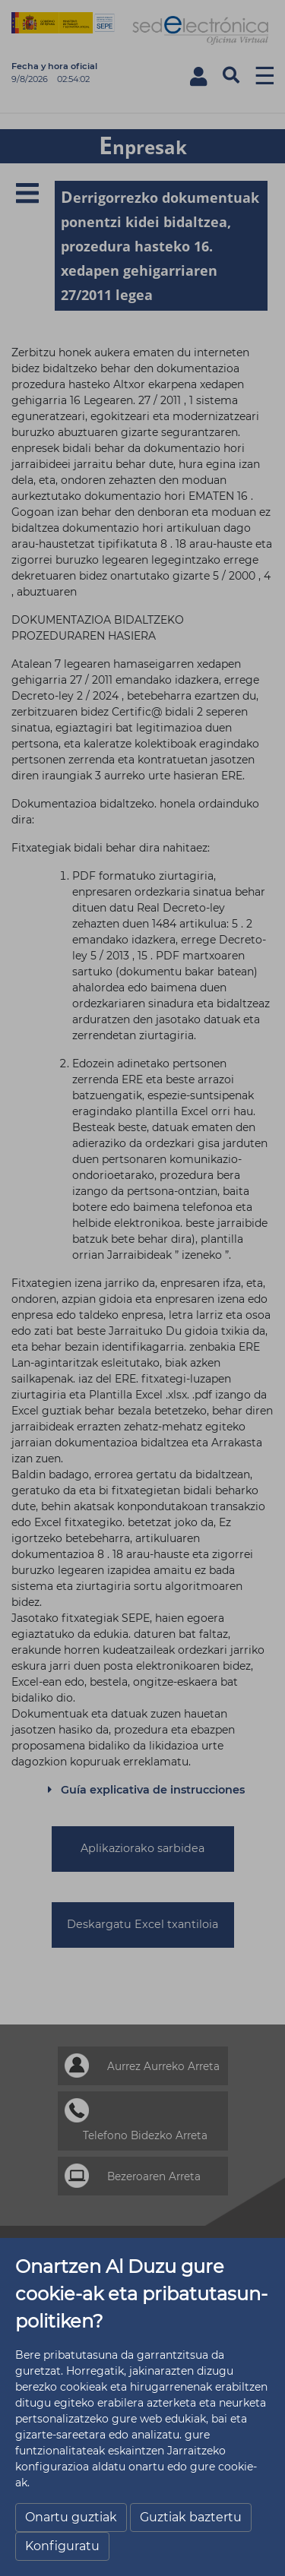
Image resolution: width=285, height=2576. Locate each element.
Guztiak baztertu (191, 2517)
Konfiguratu (62, 2546)
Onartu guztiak (71, 2517)
